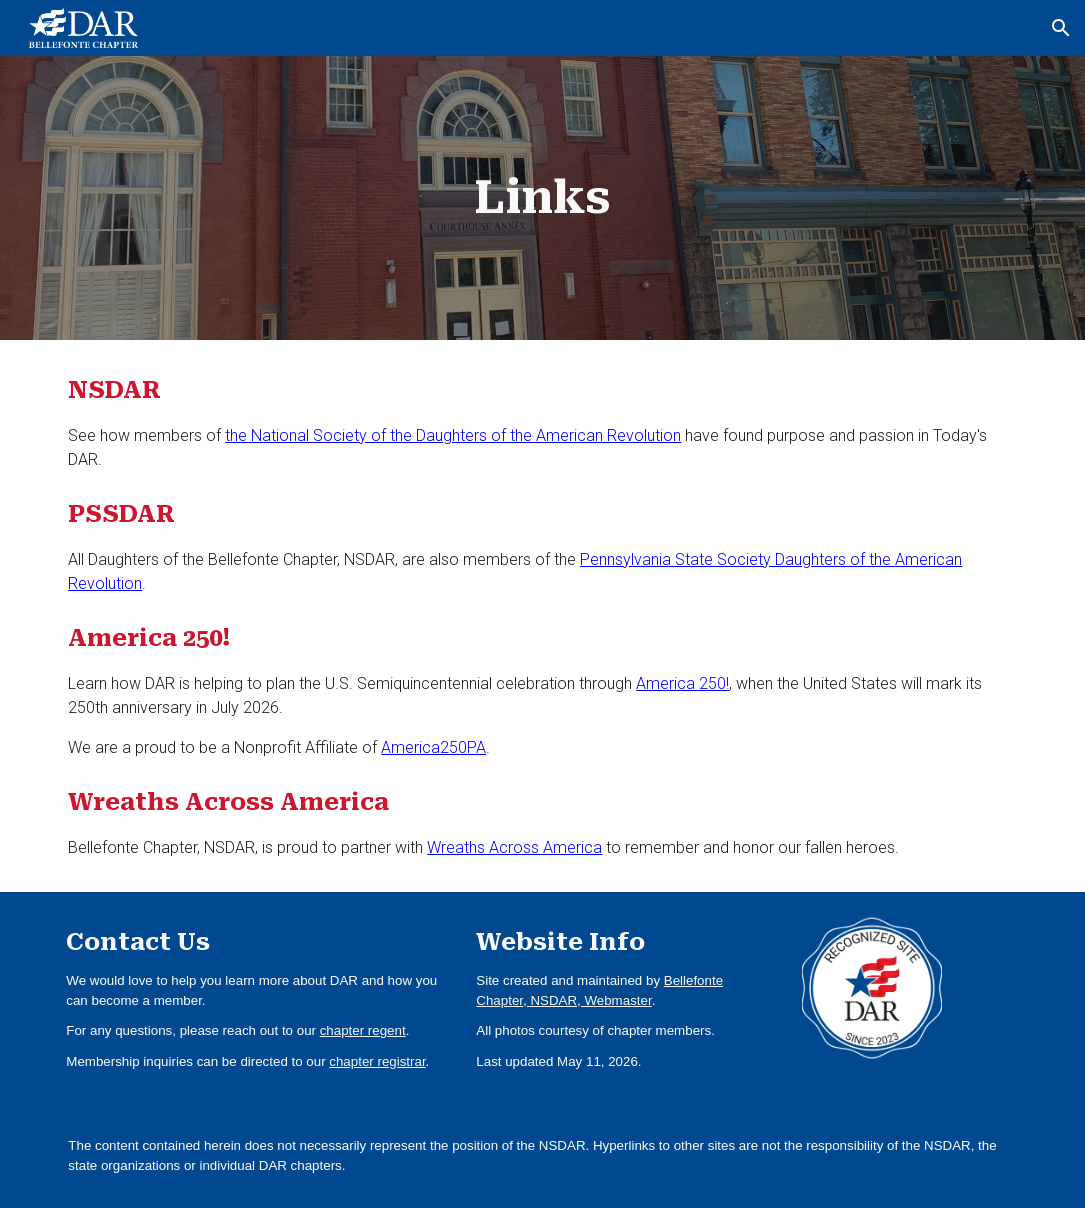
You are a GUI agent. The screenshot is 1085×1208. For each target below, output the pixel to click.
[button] (1061, 28)
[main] (542, 198)
